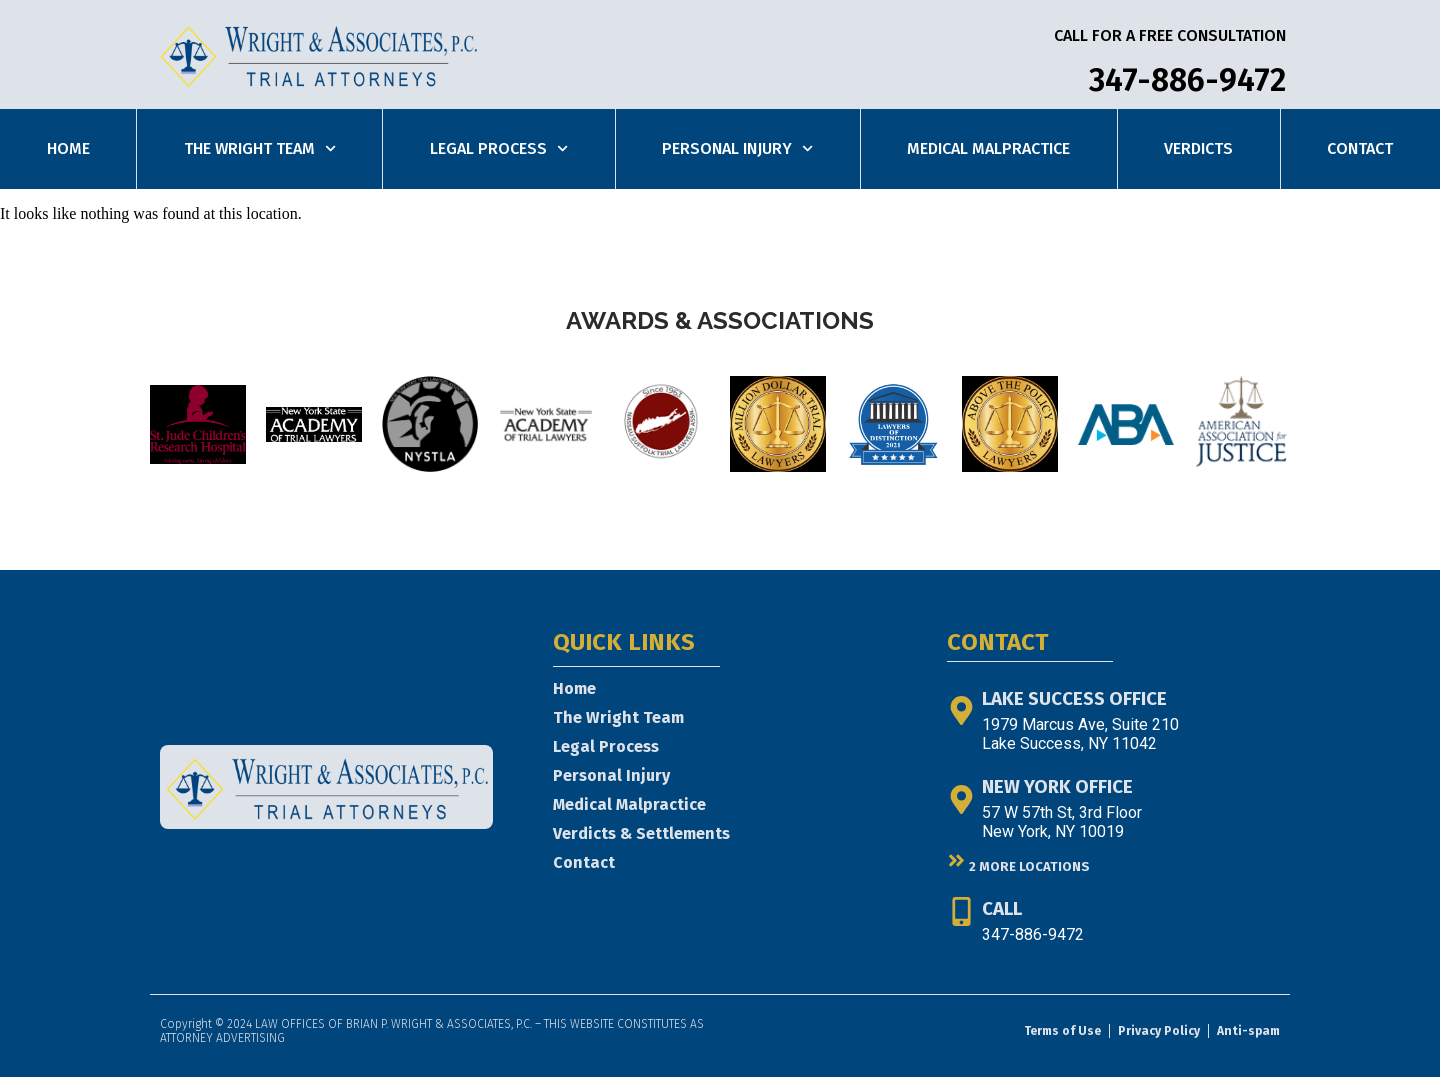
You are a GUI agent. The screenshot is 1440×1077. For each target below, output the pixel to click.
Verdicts (1198, 148)
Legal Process (499, 148)
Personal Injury (737, 148)
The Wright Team (260, 148)
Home (68, 148)
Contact (1360, 148)
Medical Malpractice (988, 148)
